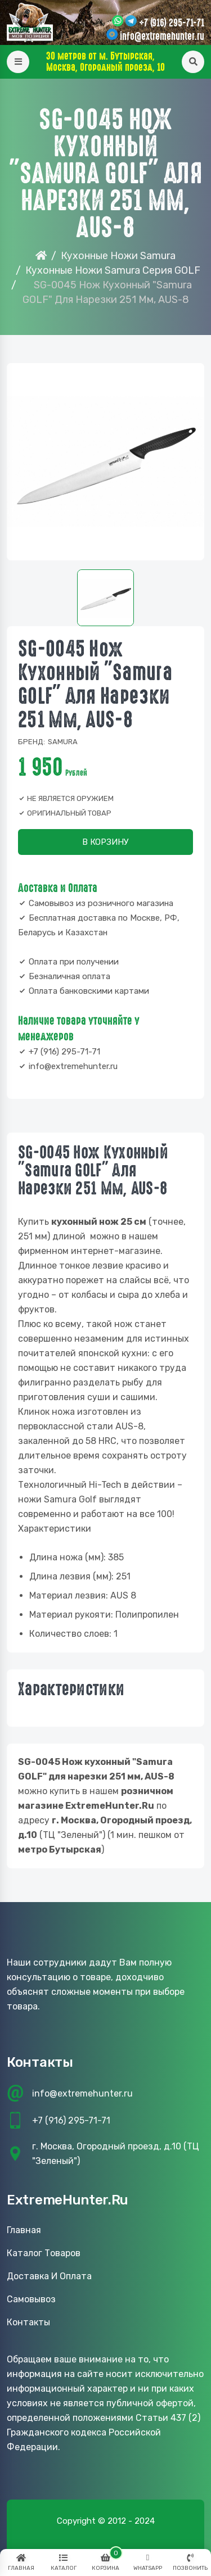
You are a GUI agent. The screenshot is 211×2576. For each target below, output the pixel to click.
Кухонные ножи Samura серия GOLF (112, 270)
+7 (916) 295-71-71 (171, 23)
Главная (24, 2230)
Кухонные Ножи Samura (118, 256)
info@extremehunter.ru (162, 36)
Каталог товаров (43, 2253)
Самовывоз (31, 2299)
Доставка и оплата (49, 2276)
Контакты (28, 2322)
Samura (63, 741)
